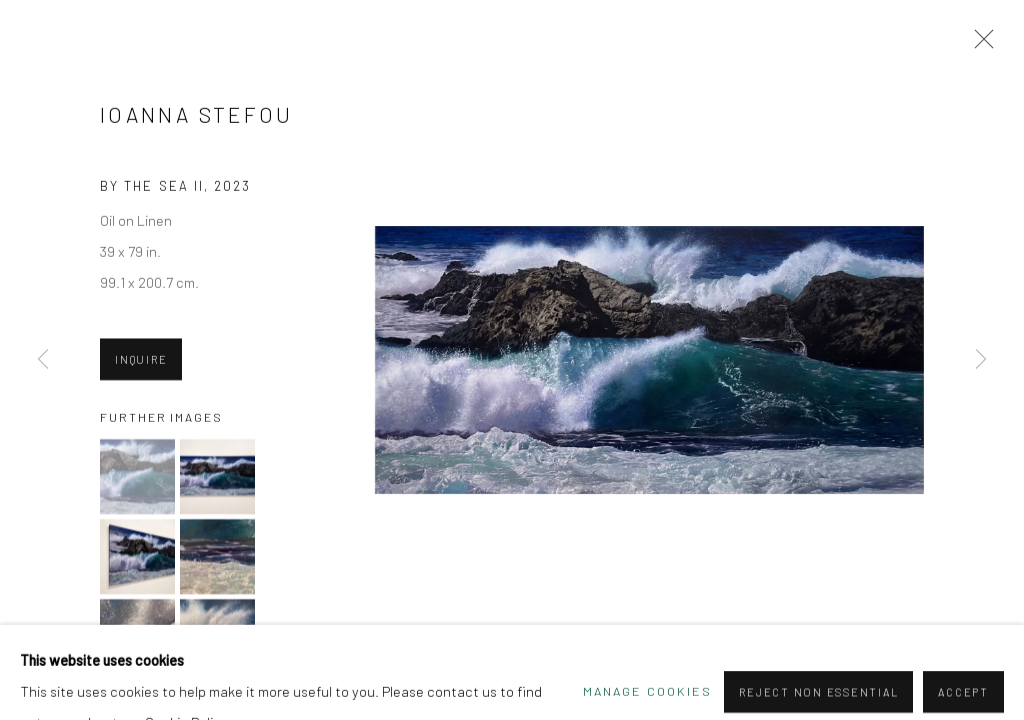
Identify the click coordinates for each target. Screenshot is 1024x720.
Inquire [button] (141, 360)
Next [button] (981, 360)
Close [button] (979, 45)
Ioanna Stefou (197, 115)
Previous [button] (43, 360)
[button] (137, 477)
